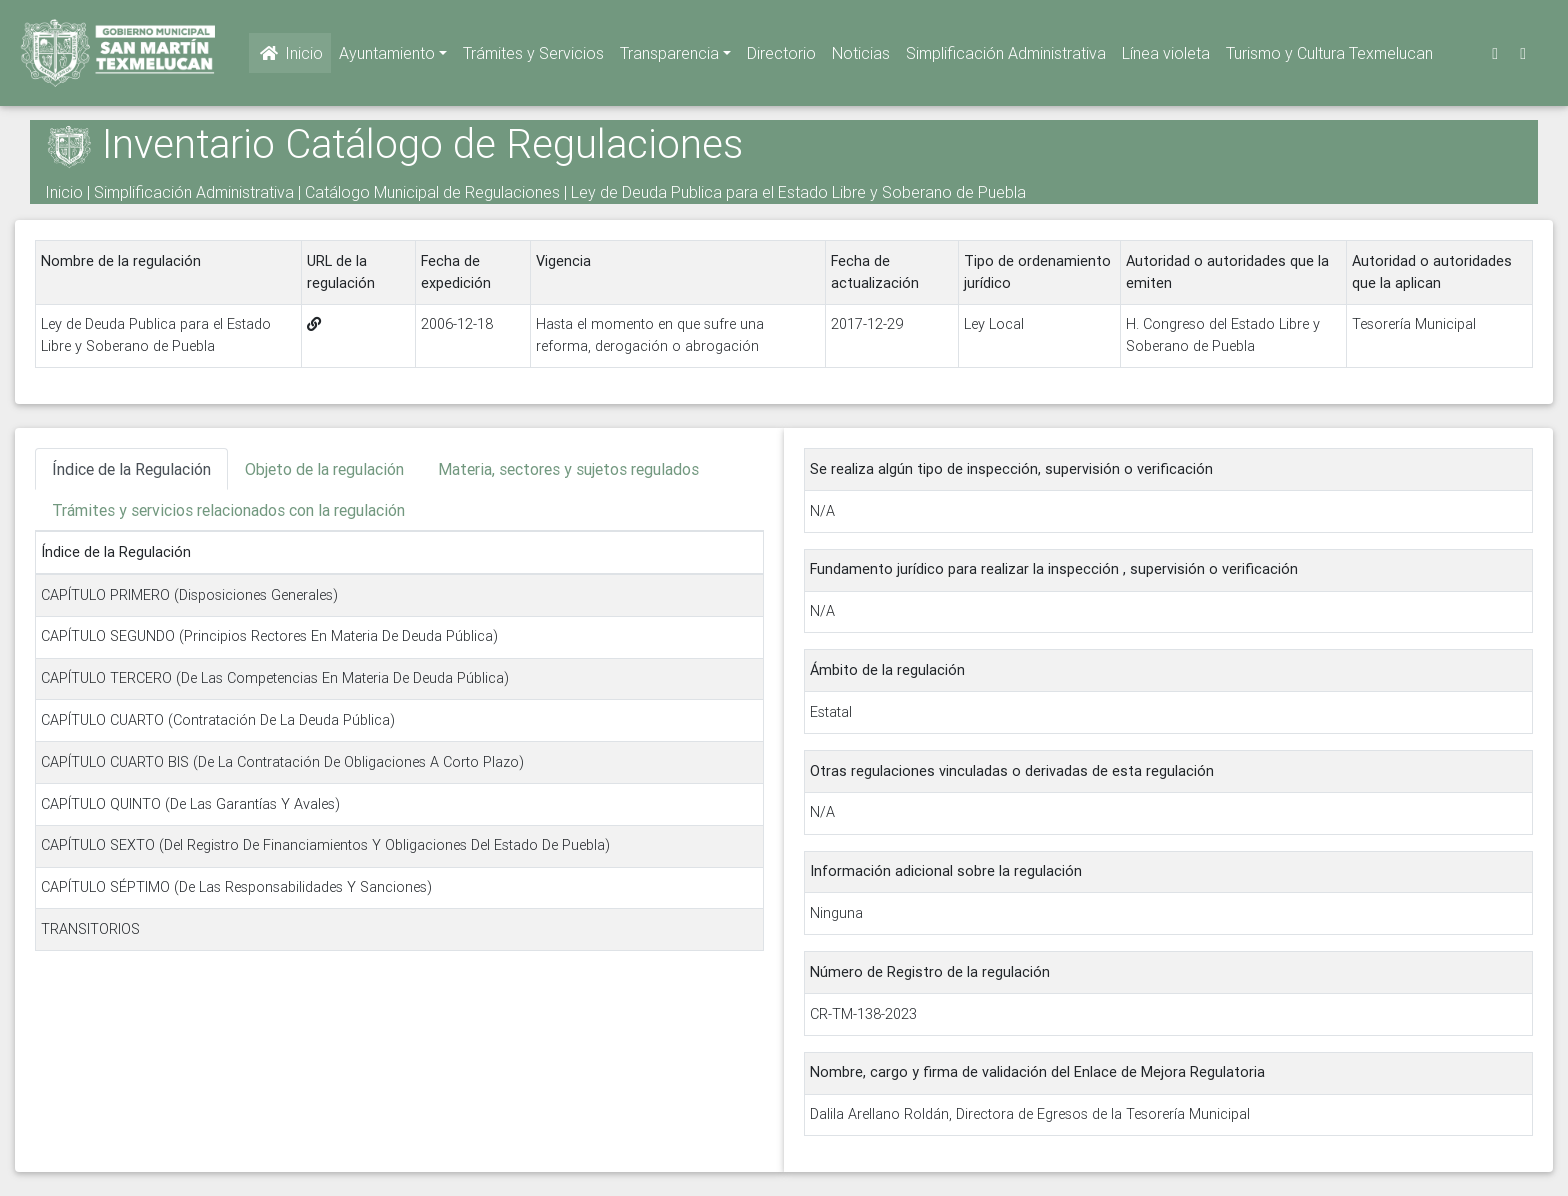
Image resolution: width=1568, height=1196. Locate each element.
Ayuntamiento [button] (387, 57)
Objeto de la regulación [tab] (324, 469)
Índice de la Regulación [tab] (131, 469)
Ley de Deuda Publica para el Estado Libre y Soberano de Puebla (798, 192)
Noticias (861, 57)
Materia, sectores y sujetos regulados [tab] (568, 469)
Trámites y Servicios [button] (533, 57)
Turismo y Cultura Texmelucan (1329, 57)
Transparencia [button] (669, 57)
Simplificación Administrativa (1006, 57)
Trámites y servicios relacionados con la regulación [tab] (228, 510)
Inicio (290, 57)
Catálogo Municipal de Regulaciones (432, 192)
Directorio (781, 57)
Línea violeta (1166, 57)
